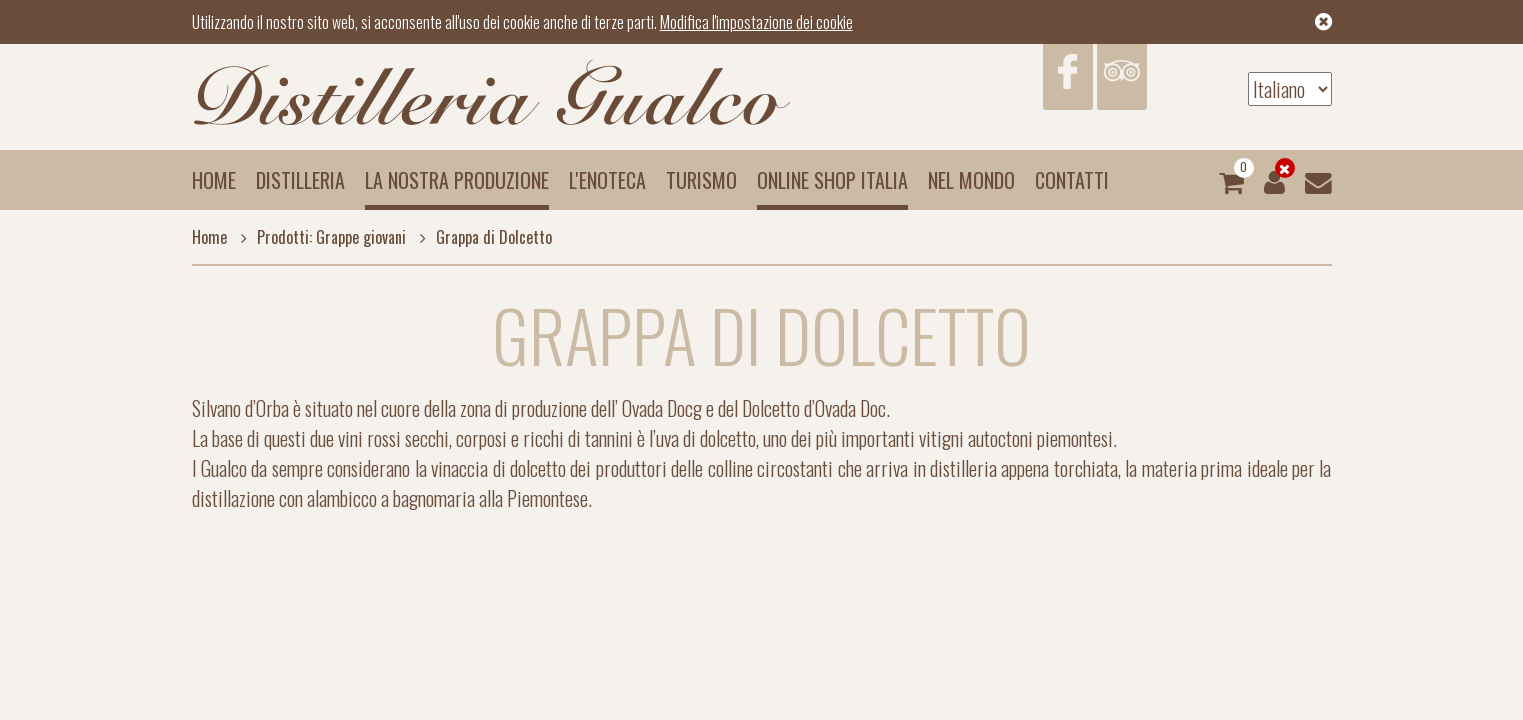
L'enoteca (607, 180)
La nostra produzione (457, 180)
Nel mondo (971, 180)
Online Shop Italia (832, 180)
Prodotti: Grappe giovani (318, 237)
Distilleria (300, 180)
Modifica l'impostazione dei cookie (756, 22)
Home (214, 180)
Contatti (1072, 180)
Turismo (701, 180)
